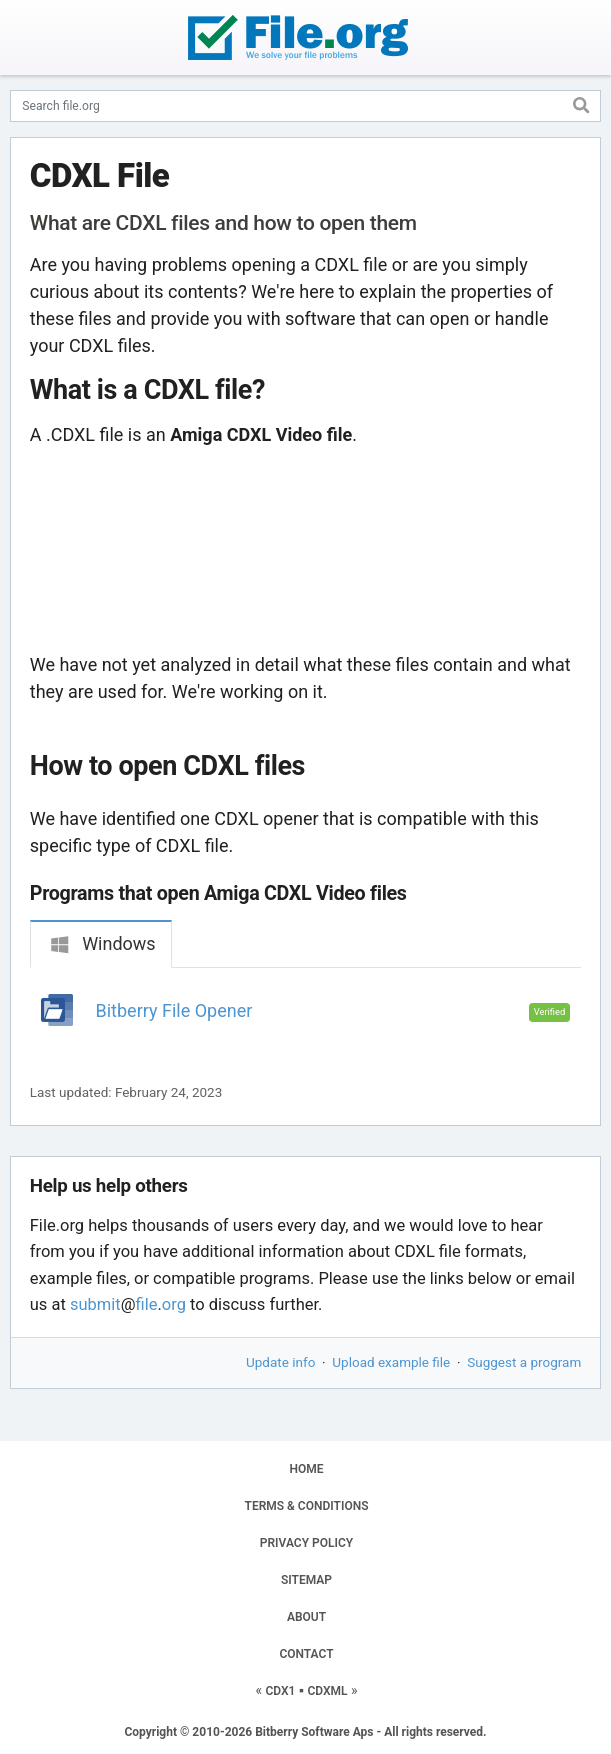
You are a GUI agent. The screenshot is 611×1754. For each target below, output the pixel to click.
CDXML (327, 1691)
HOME (306, 1469)
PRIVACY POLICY (306, 1543)
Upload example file (391, 1362)
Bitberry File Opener (174, 1010)
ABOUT (306, 1617)
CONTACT (306, 1654)
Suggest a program (524, 1362)
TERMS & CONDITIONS (307, 1506)
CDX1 (280, 1691)
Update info (280, 1362)
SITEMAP (306, 1580)
